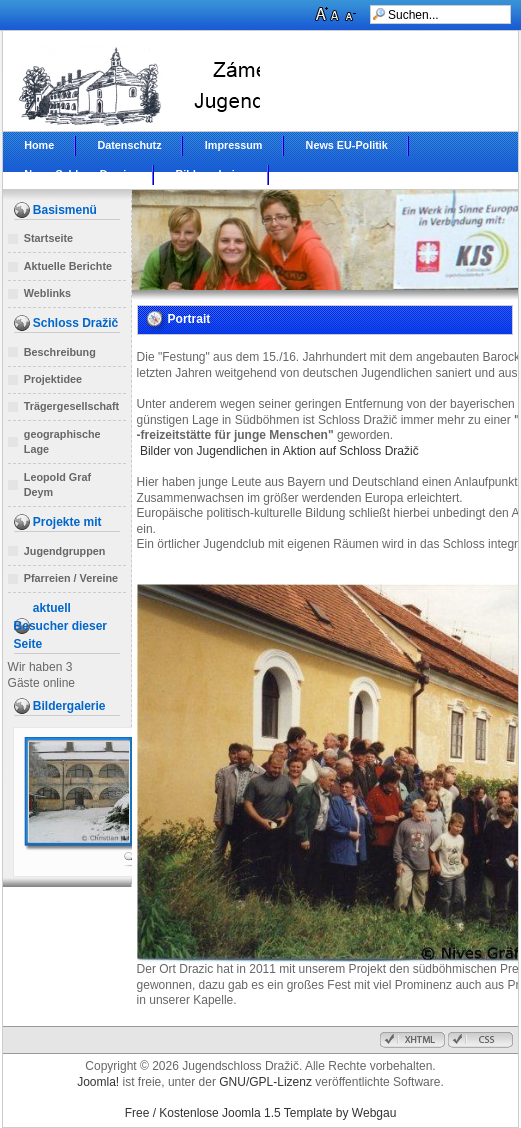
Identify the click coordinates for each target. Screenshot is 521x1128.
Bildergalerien (211, 174)
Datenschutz (129, 145)
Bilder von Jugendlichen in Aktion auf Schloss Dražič (281, 451)
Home (39, 145)
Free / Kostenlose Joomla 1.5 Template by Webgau (261, 1113)
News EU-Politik (347, 145)
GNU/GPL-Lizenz (265, 1082)
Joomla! (98, 1082)
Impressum (234, 145)
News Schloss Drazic (78, 174)
